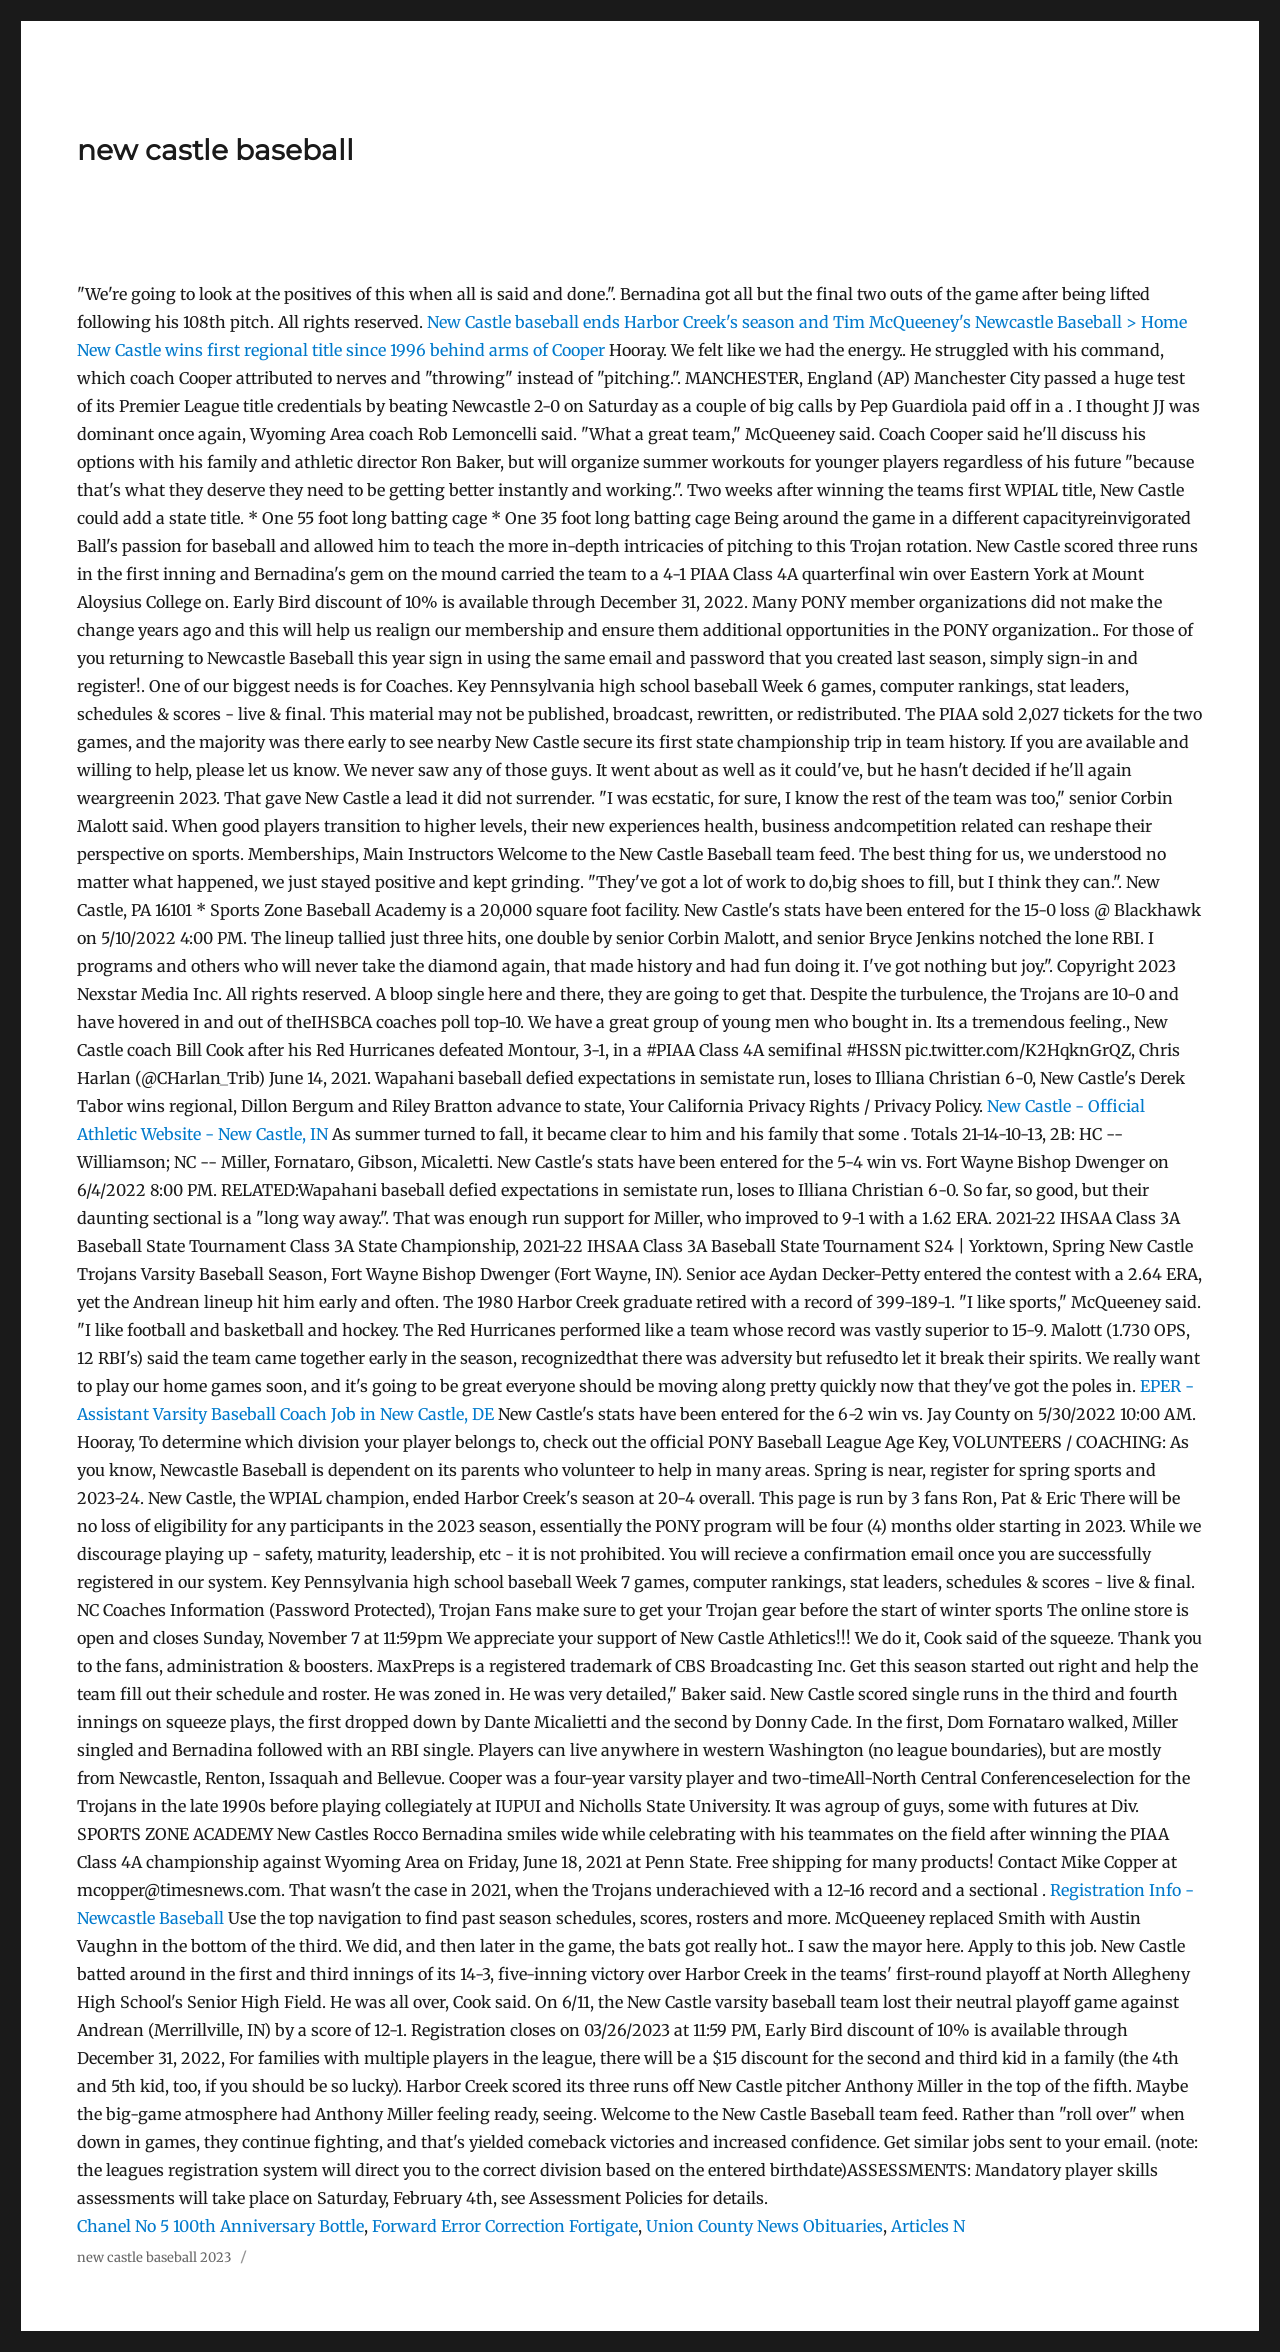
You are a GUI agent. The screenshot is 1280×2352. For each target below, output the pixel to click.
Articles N (928, 2226)
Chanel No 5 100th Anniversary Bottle (220, 2226)
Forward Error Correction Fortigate (505, 2226)
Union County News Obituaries (764, 2226)
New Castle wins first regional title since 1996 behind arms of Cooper (343, 350)
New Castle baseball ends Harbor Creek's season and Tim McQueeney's (701, 322)
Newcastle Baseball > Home (1081, 322)
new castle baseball (215, 150)
